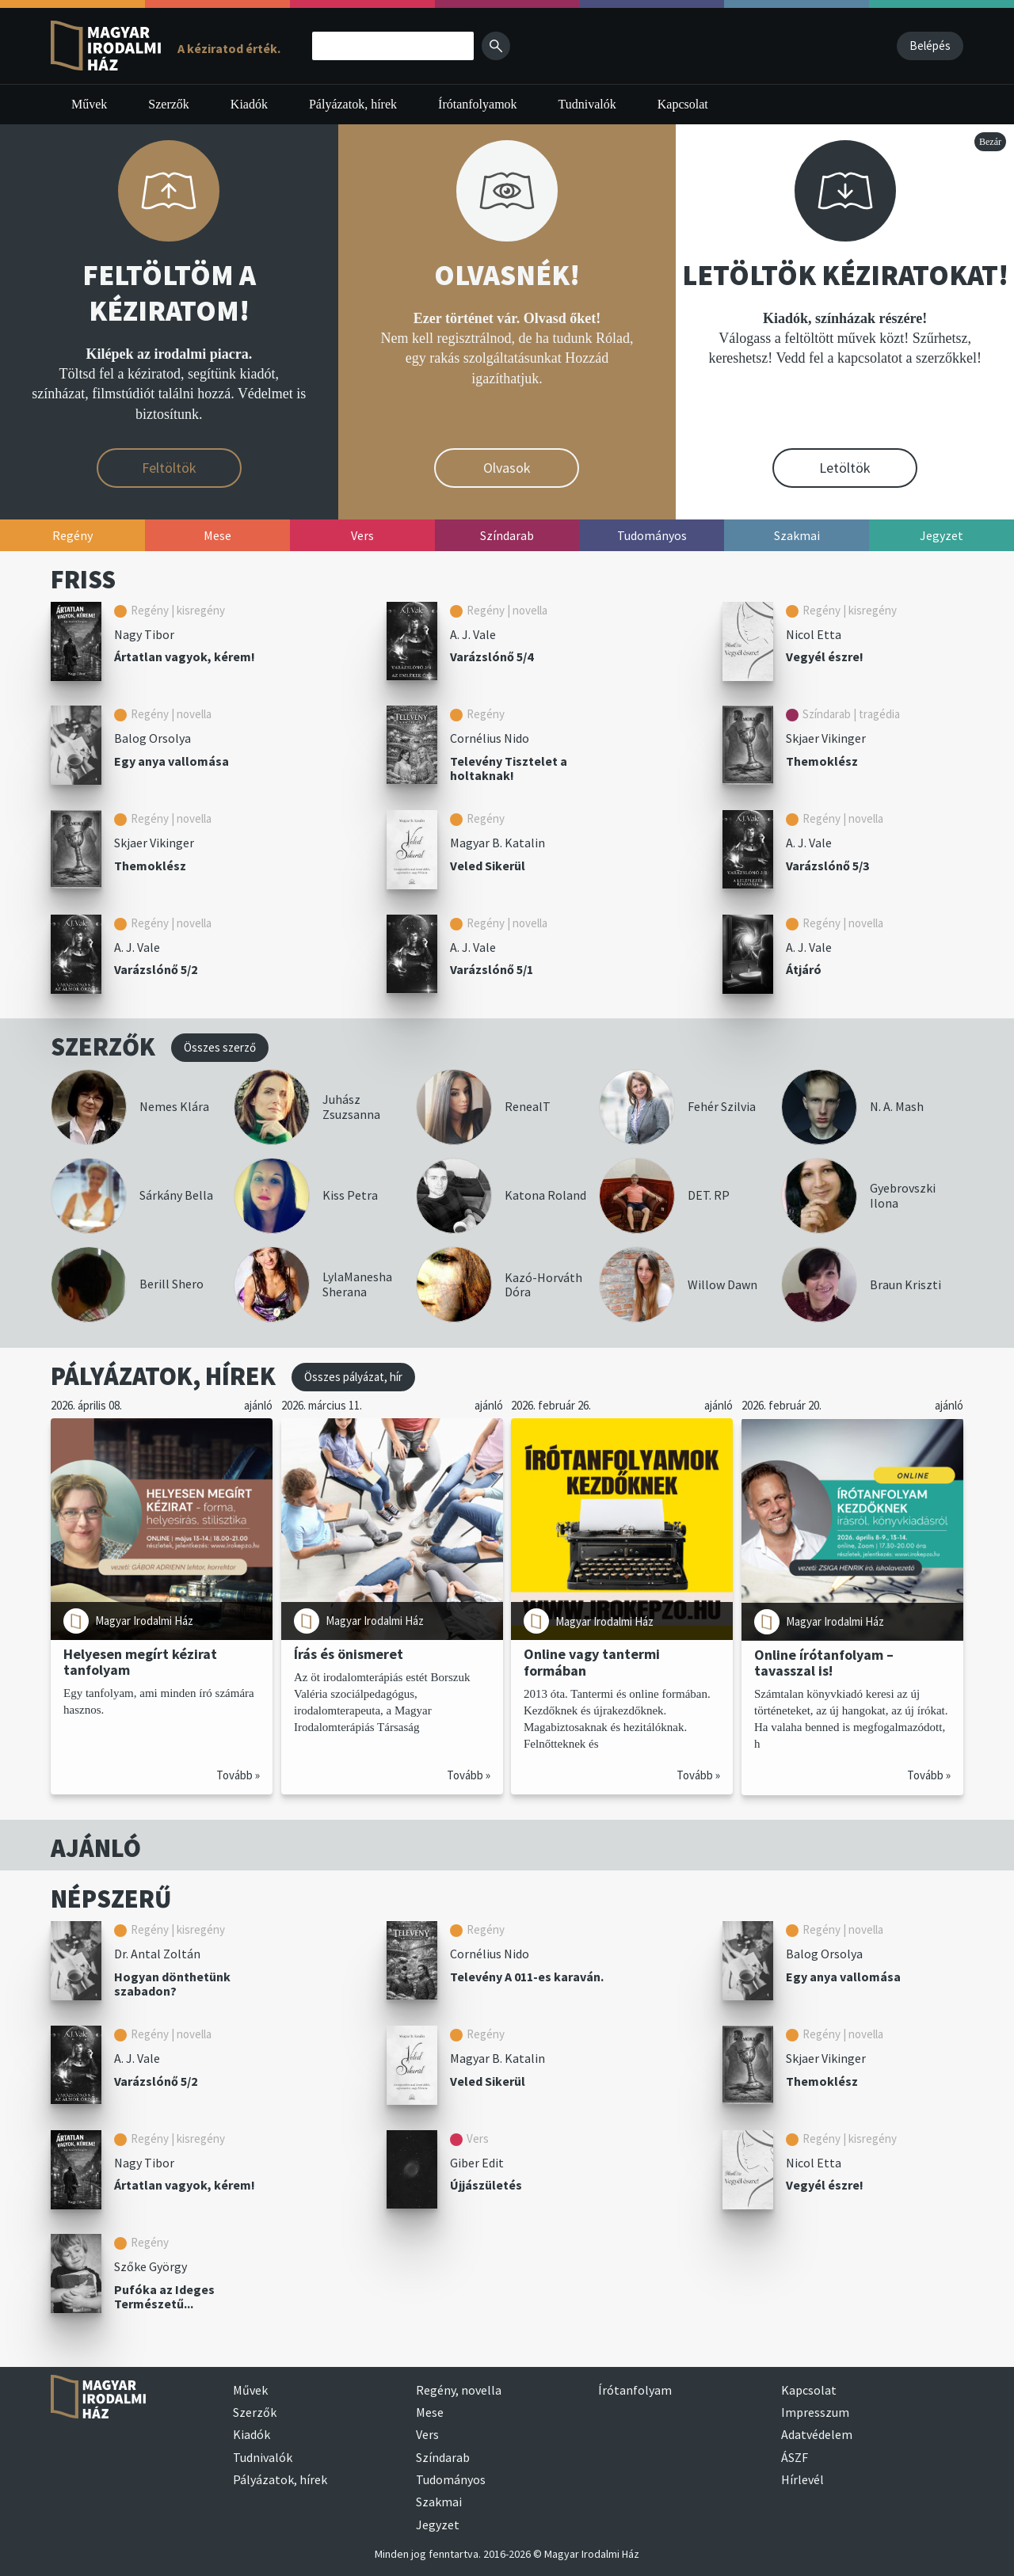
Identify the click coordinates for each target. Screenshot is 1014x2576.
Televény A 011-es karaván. (527, 1976)
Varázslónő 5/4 (491, 656)
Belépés (930, 45)
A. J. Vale (473, 634)
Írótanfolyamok (477, 104)
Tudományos (451, 2479)
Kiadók (249, 104)
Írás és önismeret (348, 1654)
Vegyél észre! (824, 656)
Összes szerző (220, 1047)
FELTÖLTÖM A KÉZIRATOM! (169, 293)
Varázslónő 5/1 (491, 969)
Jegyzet (437, 2524)
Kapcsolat (683, 104)
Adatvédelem (816, 2434)
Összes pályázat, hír (353, 1376)
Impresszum (815, 2412)
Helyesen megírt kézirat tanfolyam (140, 1662)
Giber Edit (477, 2163)
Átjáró (803, 969)
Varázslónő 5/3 (827, 865)
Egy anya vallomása (171, 761)
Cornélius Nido (489, 738)
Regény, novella (458, 2390)
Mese (430, 2412)
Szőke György (150, 2266)
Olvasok (507, 468)
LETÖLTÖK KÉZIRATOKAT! (845, 275)
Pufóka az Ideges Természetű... (164, 2297)
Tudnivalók (587, 104)
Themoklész (822, 761)
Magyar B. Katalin (497, 842)
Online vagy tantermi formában (592, 1662)
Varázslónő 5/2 (155, 969)
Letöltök (845, 468)
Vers (427, 2434)
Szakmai (439, 2501)
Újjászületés (486, 2185)
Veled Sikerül (487, 865)
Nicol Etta (813, 634)
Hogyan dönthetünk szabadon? (172, 1984)
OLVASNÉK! (507, 275)
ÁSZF (794, 2457)
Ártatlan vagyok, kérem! (184, 656)
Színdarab (443, 2457)
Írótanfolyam (635, 2390)
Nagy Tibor (144, 634)
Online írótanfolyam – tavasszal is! (824, 1662)
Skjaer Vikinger (826, 738)
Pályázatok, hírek (353, 104)
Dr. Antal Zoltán (157, 1953)
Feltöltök (169, 468)
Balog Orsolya (152, 738)
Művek (89, 104)
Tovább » (238, 1775)
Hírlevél (802, 2479)
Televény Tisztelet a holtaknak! (508, 768)
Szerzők (168, 104)
